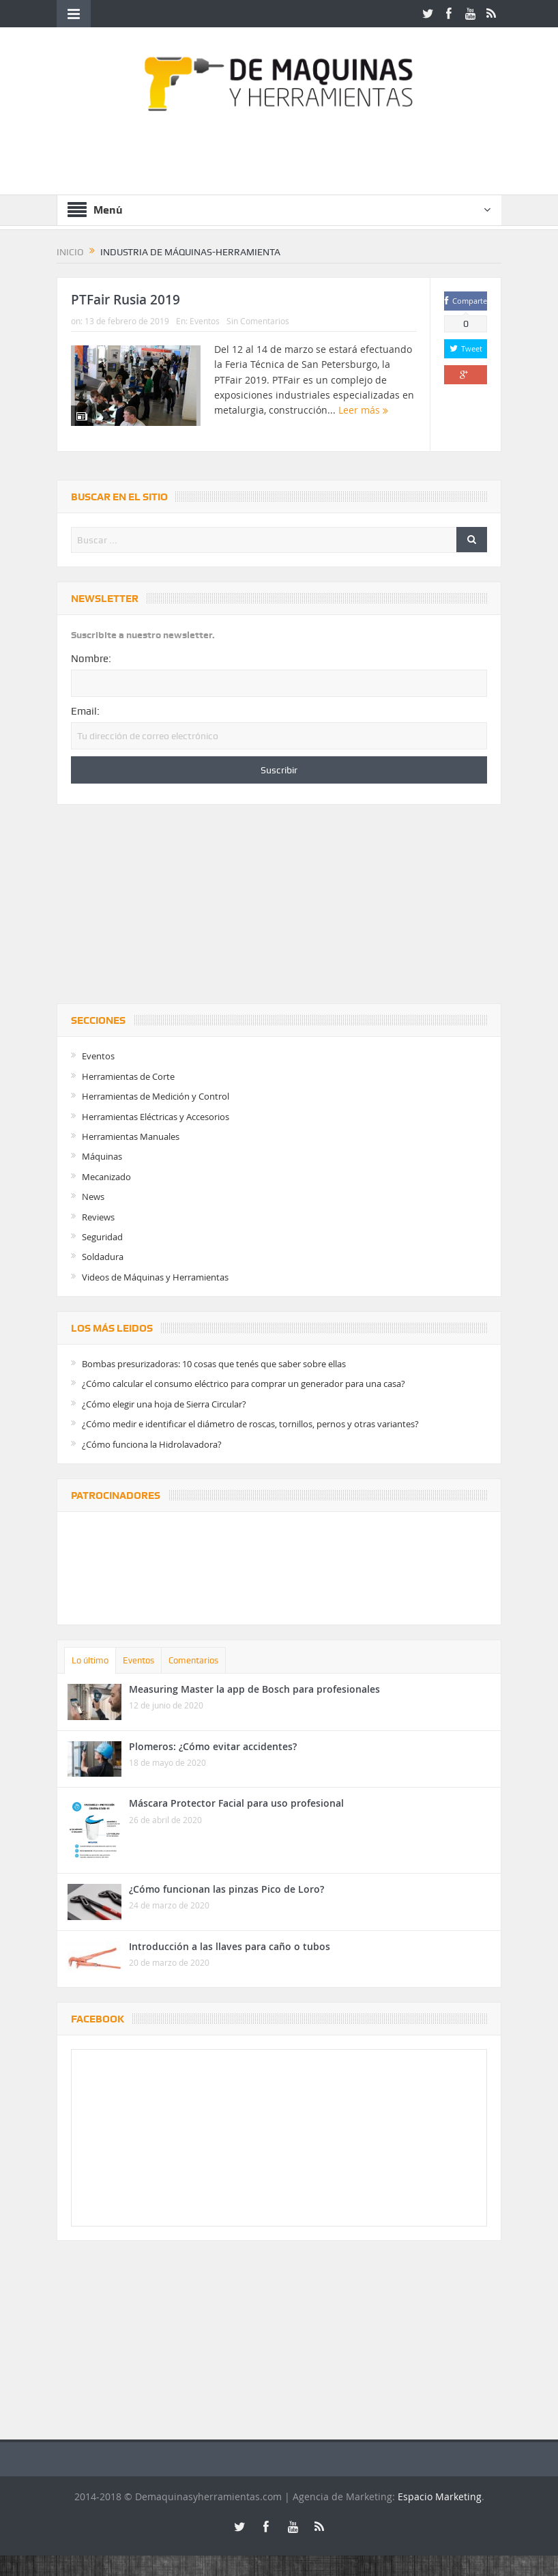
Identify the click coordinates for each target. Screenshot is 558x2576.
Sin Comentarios (257, 320)
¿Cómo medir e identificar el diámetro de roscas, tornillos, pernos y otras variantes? (250, 1424)
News (93, 1196)
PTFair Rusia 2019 (125, 300)
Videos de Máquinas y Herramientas (155, 1277)
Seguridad (102, 1237)
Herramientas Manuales (130, 1136)
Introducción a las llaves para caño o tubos (229, 1946)
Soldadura (102, 1256)
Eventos (205, 320)
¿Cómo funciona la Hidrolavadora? (152, 1444)
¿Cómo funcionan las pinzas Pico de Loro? (226, 1889)
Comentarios (193, 1660)
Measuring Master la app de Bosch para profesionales (254, 1689)
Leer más (363, 409)
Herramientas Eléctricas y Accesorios (155, 1117)
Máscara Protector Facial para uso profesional (236, 1803)
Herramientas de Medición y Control (155, 1096)
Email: (85, 711)
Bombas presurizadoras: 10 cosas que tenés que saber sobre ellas (214, 1364)
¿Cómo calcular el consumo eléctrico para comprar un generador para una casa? (243, 1383)
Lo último (90, 1660)
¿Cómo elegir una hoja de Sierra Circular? (164, 1404)
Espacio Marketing (440, 2496)
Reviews (98, 1217)
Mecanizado (106, 1177)
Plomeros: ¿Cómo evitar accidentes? (213, 1746)
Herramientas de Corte (128, 1076)
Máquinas (102, 1156)
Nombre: (91, 659)
